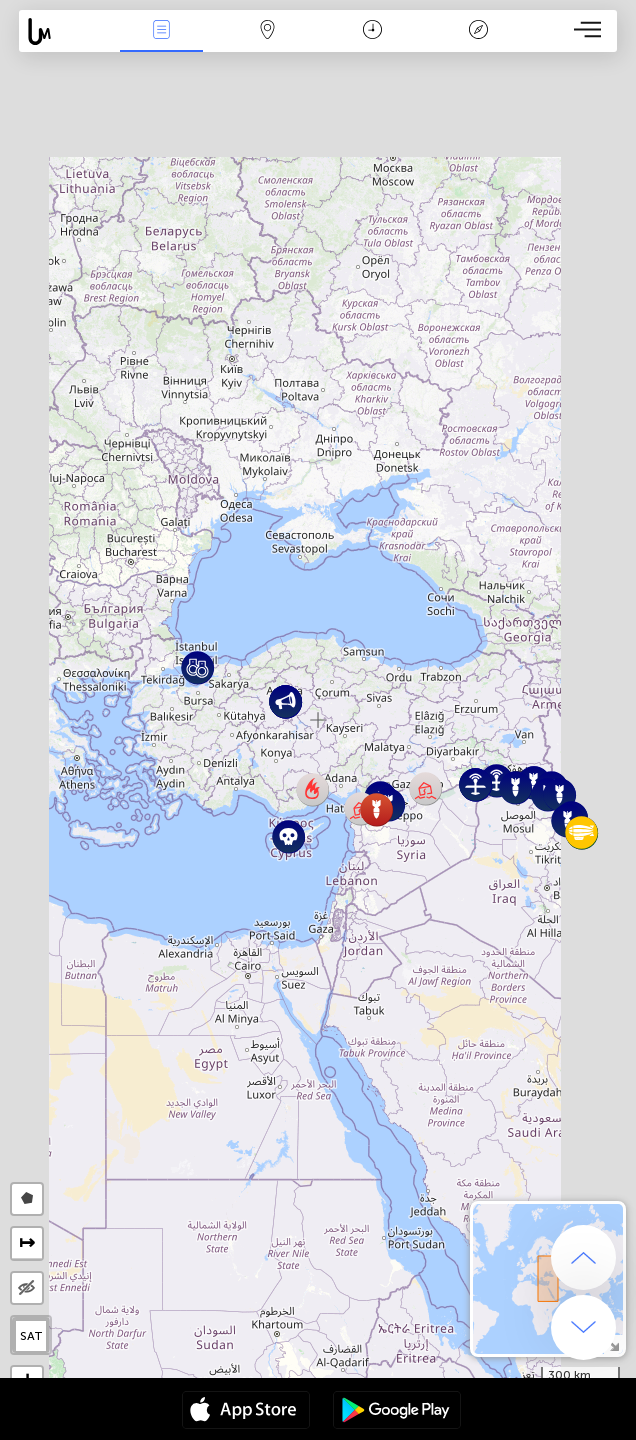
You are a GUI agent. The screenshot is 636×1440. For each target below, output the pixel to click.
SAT (31, 1336)
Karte (267, 31)
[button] (425, 788)
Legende (478, 31)
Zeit (372, 31)
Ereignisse (162, 31)
